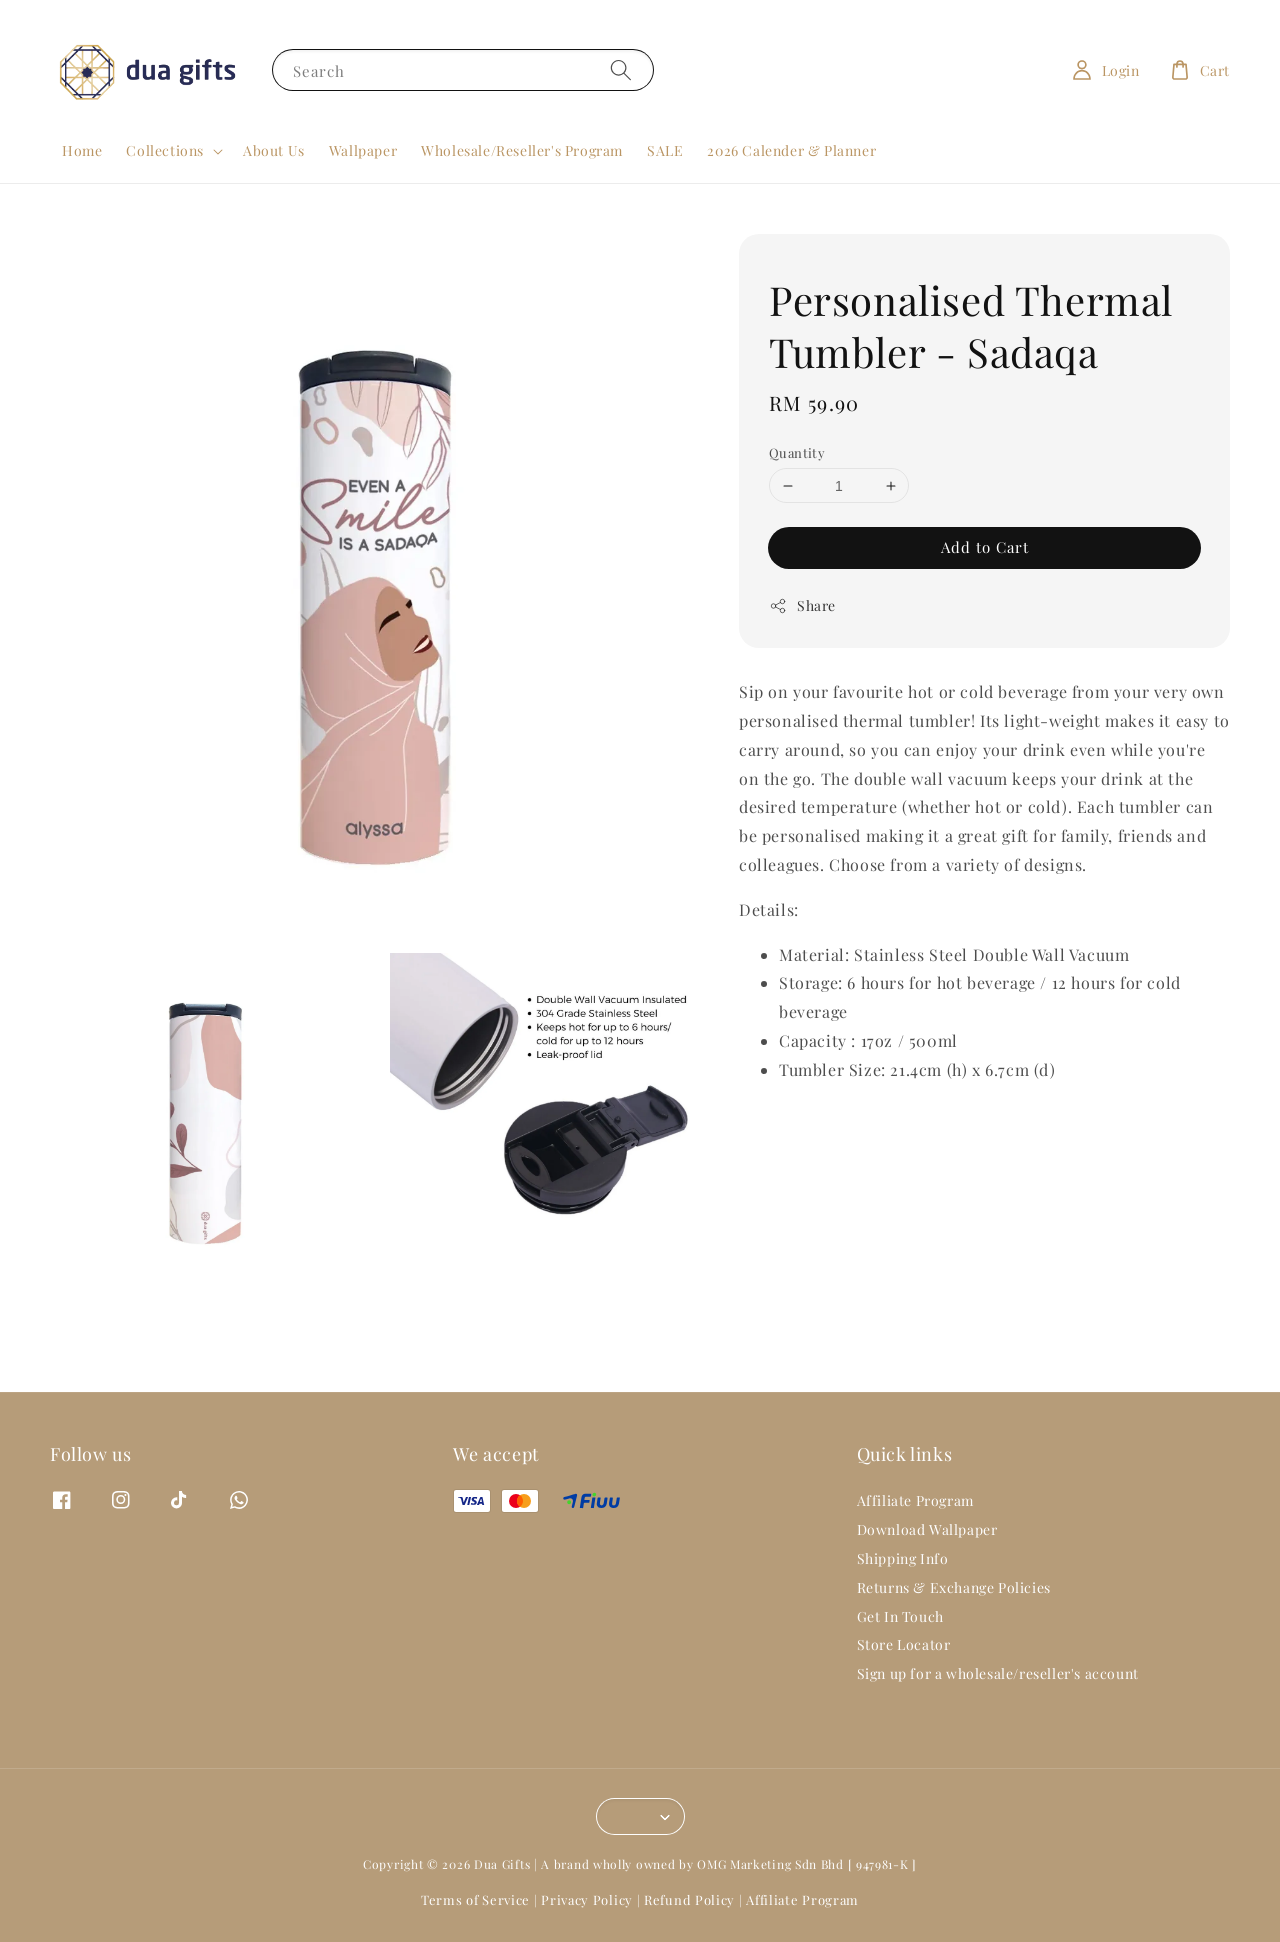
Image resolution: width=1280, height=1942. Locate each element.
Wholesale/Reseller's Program (522, 150)
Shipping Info (903, 1558)
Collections (165, 151)
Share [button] (802, 605)
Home (82, 150)
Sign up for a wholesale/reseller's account (998, 1673)
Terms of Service (475, 1899)
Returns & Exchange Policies (954, 1587)
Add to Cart (985, 547)
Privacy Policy (587, 1899)
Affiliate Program (915, 1501)
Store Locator (904, 1644)
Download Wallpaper (927, 1529)
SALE (665, 150)
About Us (274, 150)
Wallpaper (363, 150)
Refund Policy (689, 1899)
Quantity (797, 452)
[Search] (621, 69)
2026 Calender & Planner (791, 150)
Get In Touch (900, 1616)
